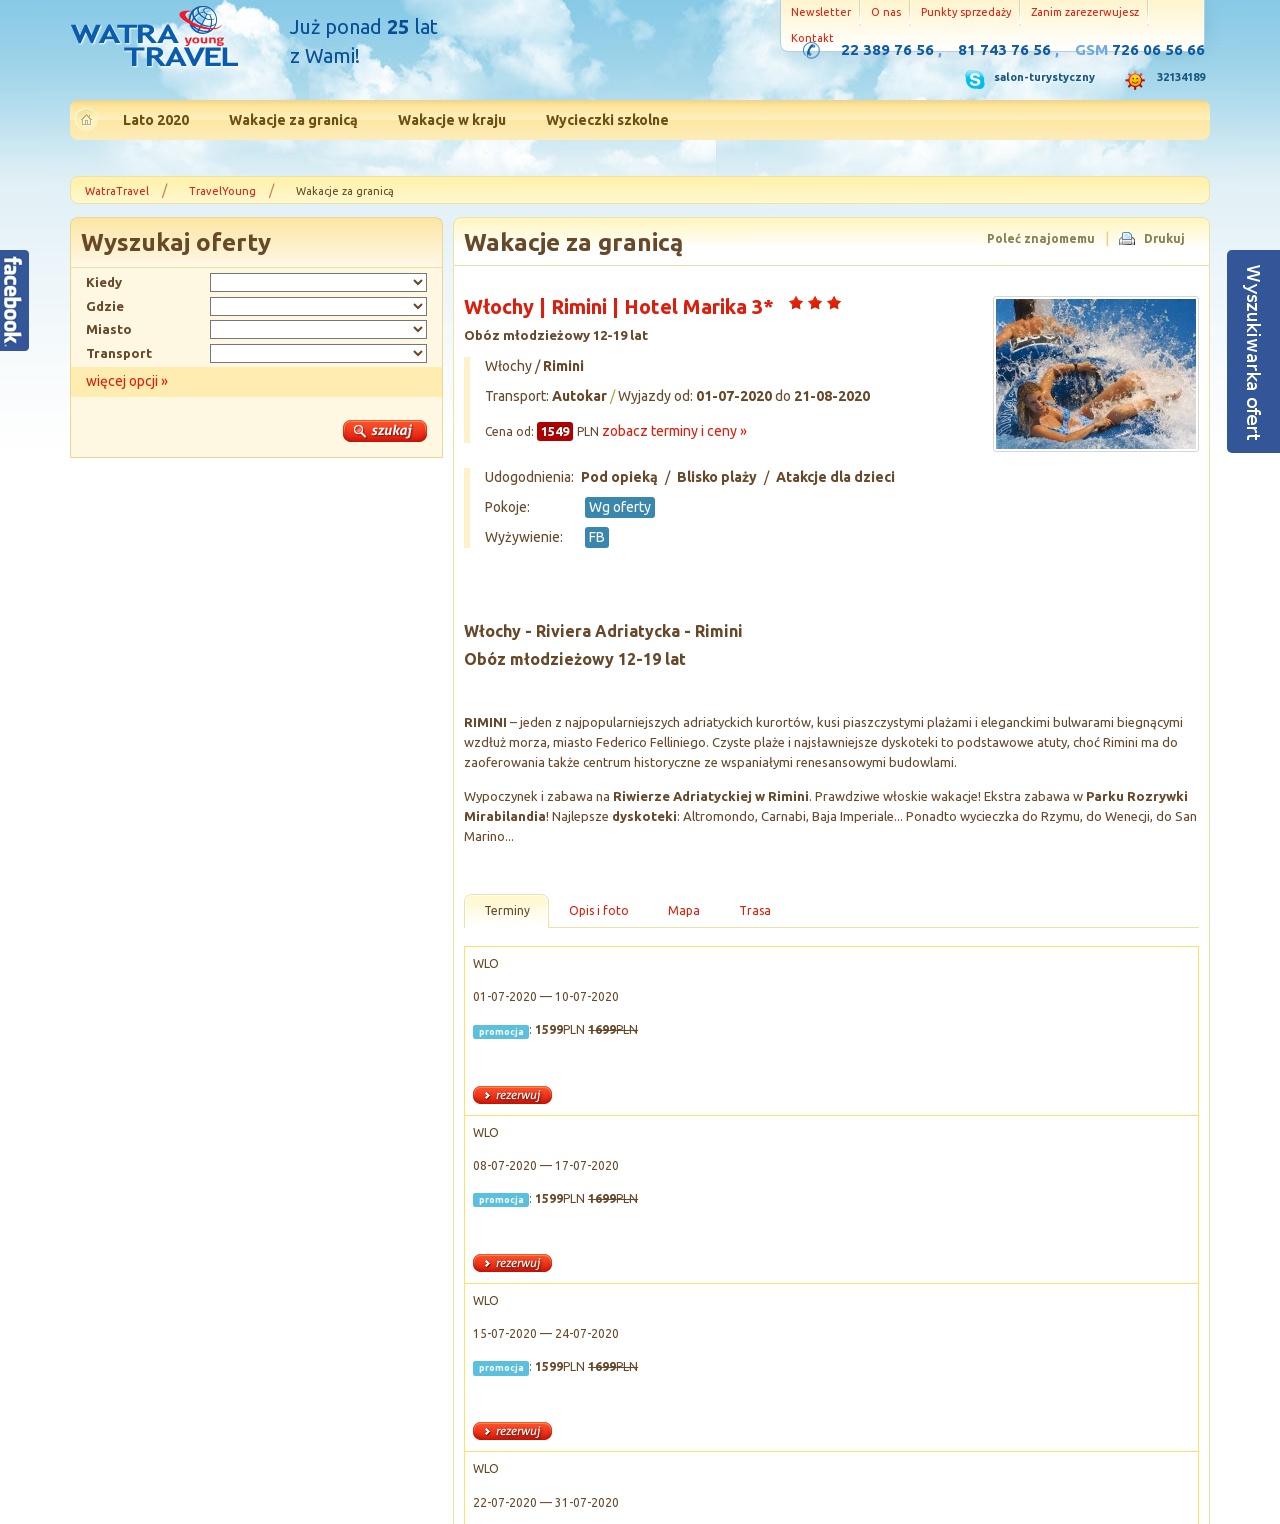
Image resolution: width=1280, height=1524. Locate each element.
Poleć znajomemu (1041, 238)
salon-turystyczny (1044, 77)
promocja (501, 1031)
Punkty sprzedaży (966, 12)
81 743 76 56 (1004, 49)
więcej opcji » (127, 381)
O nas (886, 12)
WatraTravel (117, 191)
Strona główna (154, 39)
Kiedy (104, 282)
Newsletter (821, 12)
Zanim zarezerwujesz (1085, 12)
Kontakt (812, 38)
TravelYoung (222, 191)
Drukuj (1164, 238)
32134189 (1181, 77)
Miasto (109, 329)
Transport (119, 353)
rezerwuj (512, 1095)
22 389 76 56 (887, 49)
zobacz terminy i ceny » (674, 431)
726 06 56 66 (1158, 49)
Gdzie (105, 306)
